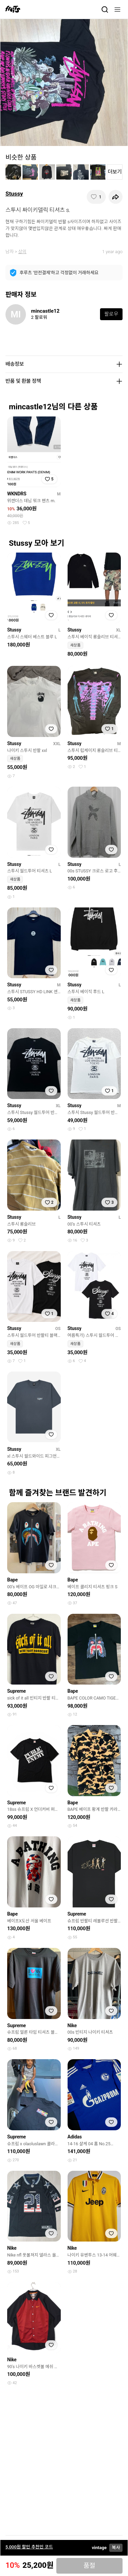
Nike (72, 2025)
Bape (12, 1579)
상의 (22, 251)
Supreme (16, 1691)
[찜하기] (96, 197)
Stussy (14, 193)
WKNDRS (16, 493)
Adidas (75, 2136)
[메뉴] (117, 9)
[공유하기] (115, 197)
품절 (90, 2566)
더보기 (115, 172)
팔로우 (111, 314)
